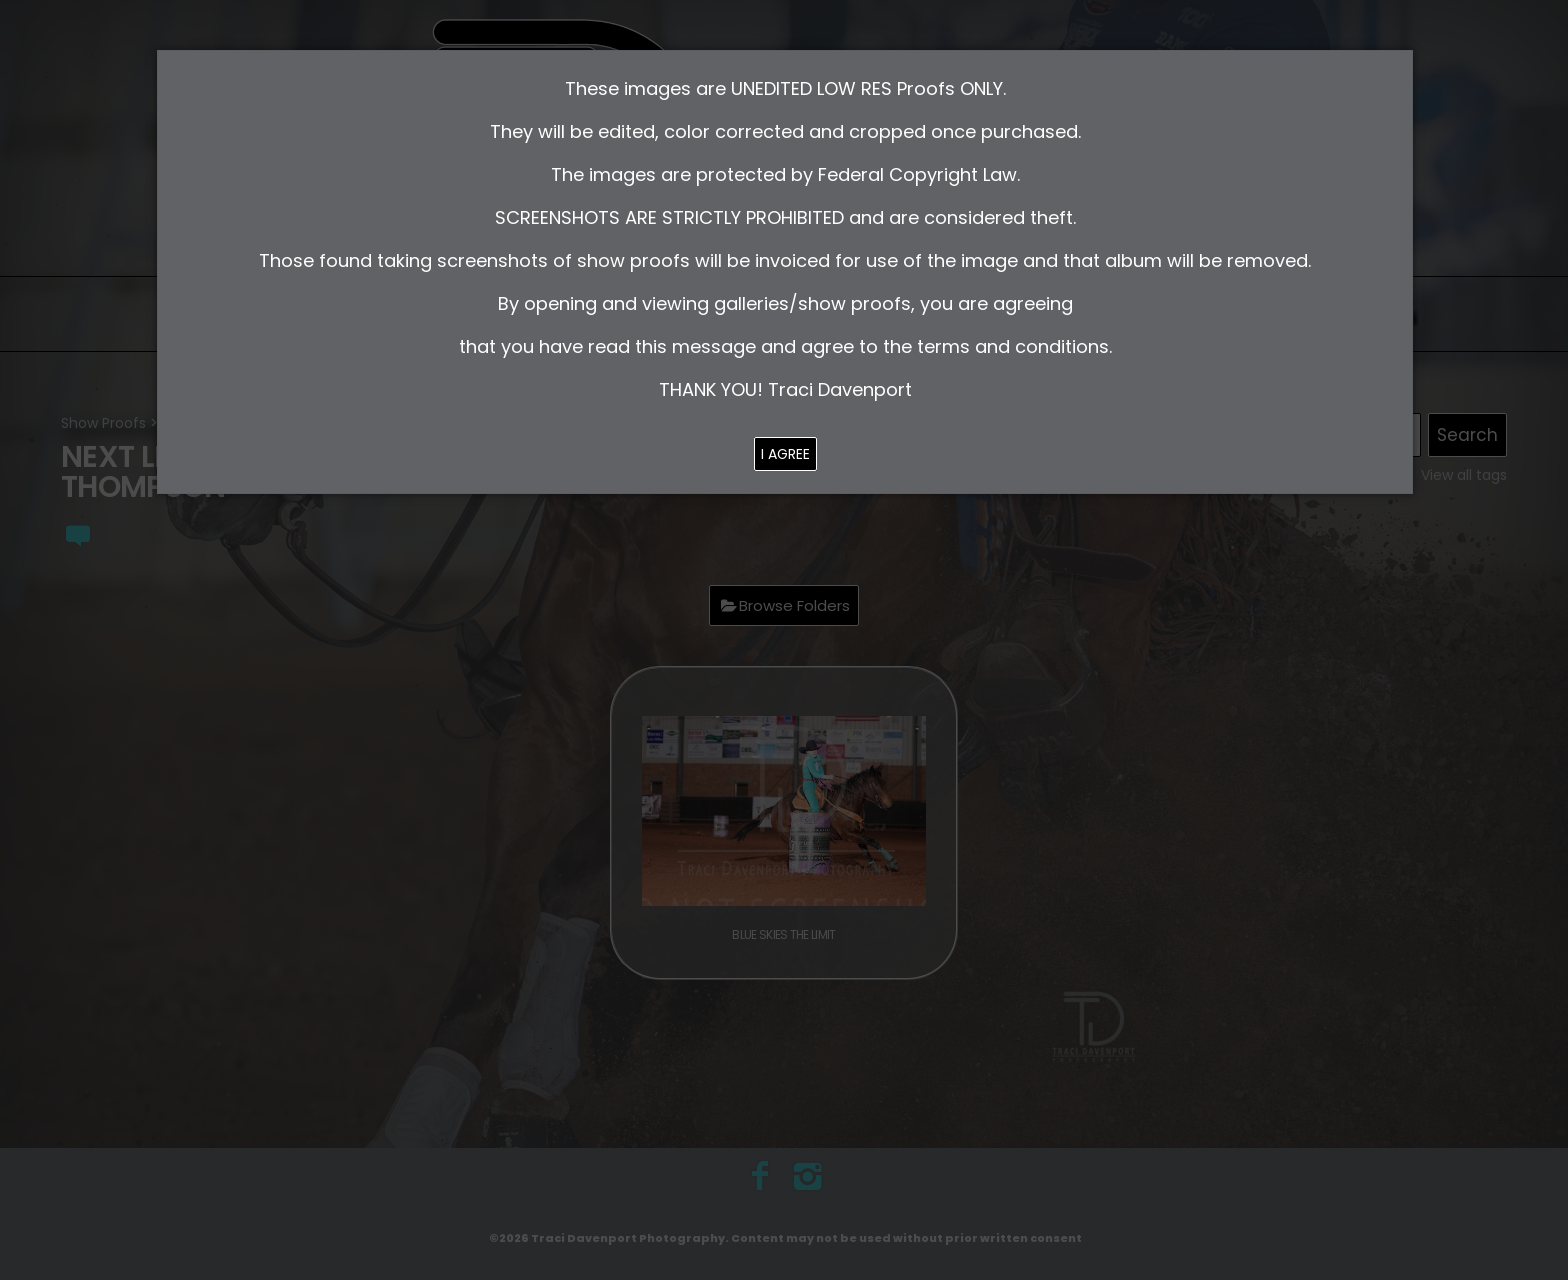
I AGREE (785, 454)
